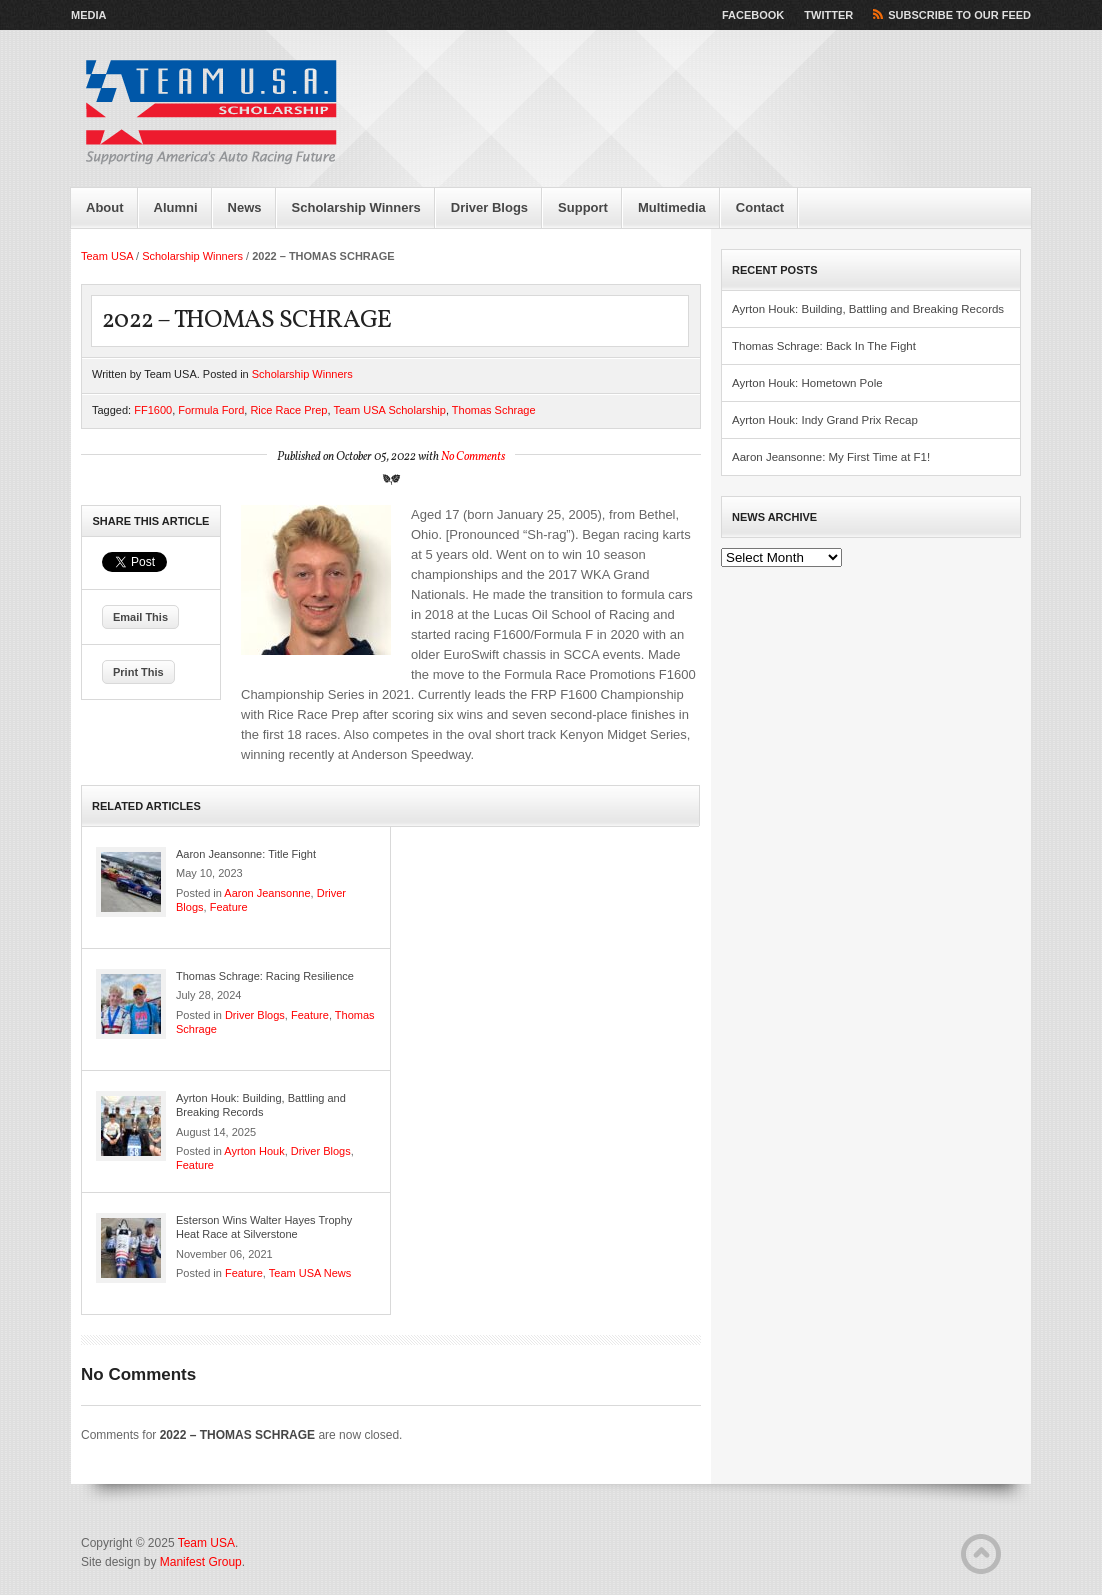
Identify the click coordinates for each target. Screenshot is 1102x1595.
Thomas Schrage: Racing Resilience (265, 976)
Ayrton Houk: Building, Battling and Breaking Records (868, 309)
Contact (760, 207)
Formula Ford (211, 410)
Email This (140, 617)
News (245, 207)
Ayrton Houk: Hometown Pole (807, 383)
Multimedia (672, 207)
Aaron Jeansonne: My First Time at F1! (831, 457)
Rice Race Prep (288, 410)
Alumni (176, 207)
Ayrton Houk (254, 1151)
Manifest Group (201, 1562)
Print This (138, 672)
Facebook (753, 15)
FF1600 (153, 410)
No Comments (473, 457)
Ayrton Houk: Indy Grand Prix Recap (825, 420)
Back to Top (981, 1554)
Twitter (828, 15)
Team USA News (310, 1273)
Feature (229, 907)
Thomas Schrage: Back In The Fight (824, 346)
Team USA (107, 256)
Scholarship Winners (356, 207)
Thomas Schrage (494, 410)
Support (583, 207)
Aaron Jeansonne (267, 893)
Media (88, 15)
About (105, 207)
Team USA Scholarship (389, 410)
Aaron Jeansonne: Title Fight (246, 854)
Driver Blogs (489, 207)
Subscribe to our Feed (959, 15)
